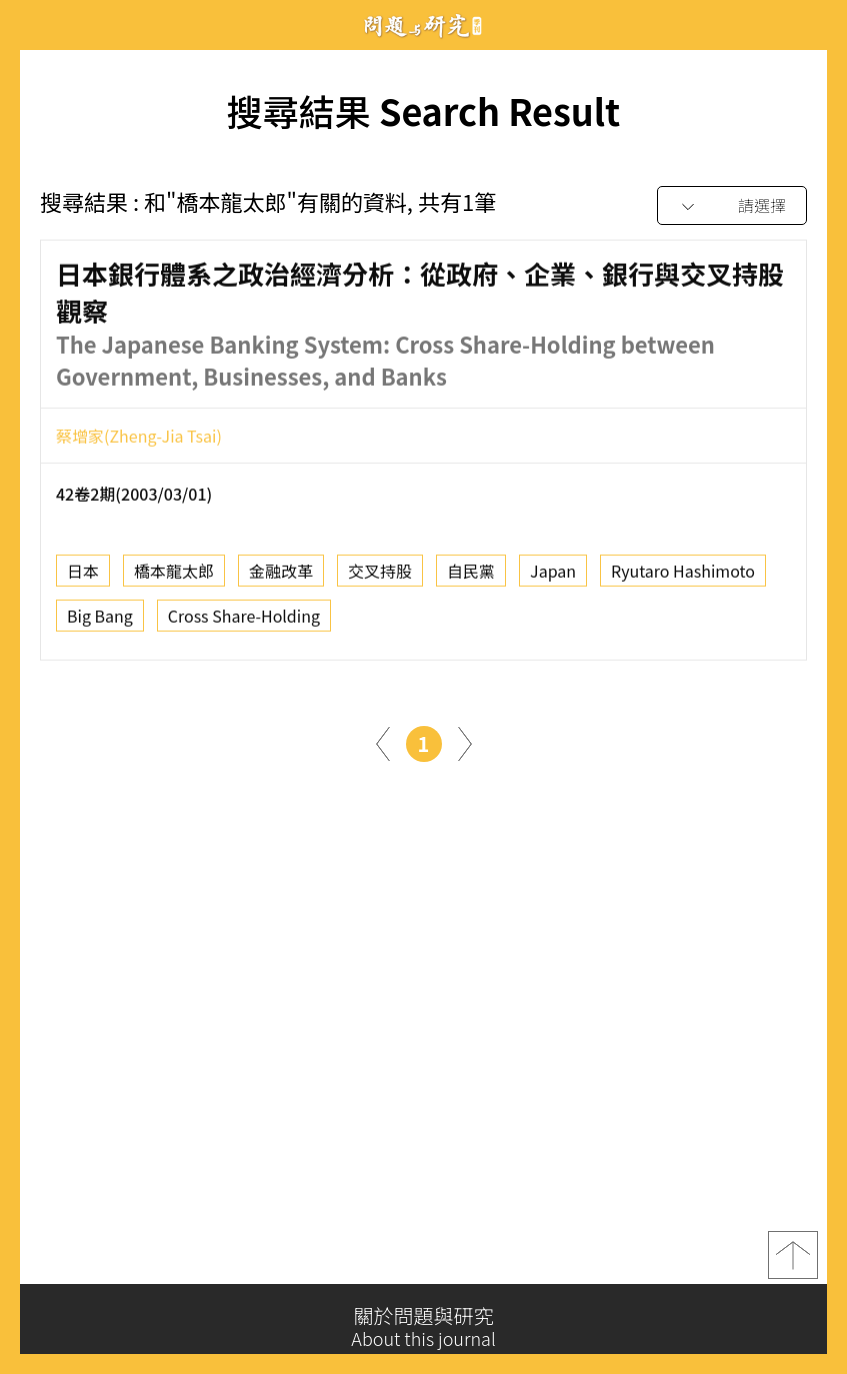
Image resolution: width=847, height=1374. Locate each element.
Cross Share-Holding (244, 621)
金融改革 (281, 576)
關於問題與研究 (423, 1327)
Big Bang (100, 621)
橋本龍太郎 (174, 576)
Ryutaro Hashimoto (683, 576)
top (793, 1260)
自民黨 (471, 576)
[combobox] (732, 206)
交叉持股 (380, 576)
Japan (553, 576)
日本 (83, 576)
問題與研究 (424, 25)
